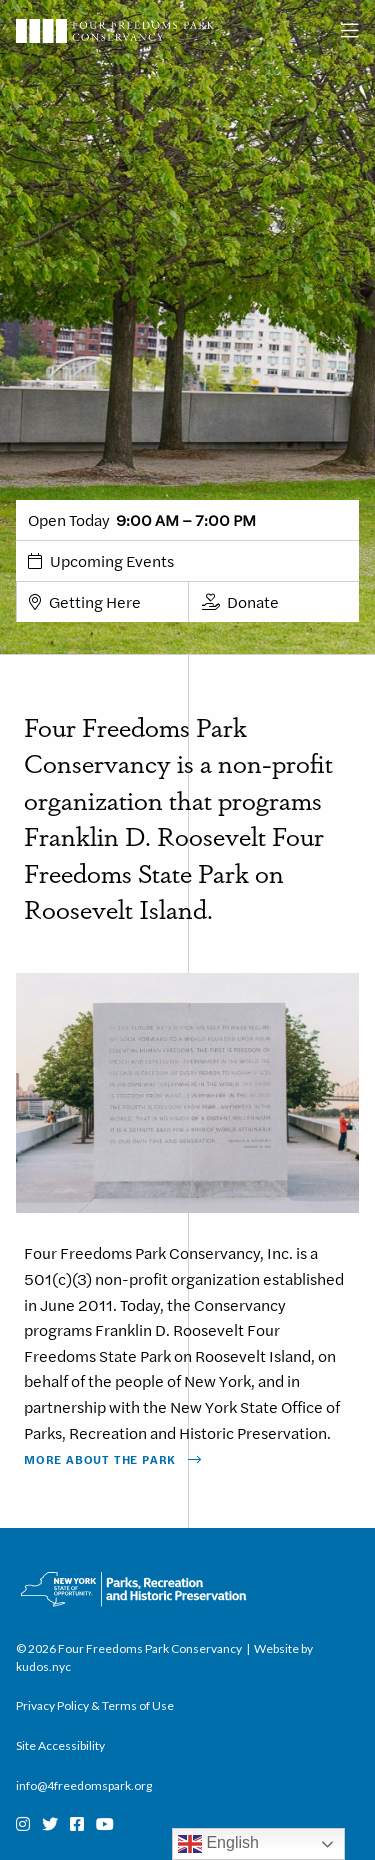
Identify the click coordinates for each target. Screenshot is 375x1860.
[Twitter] (50, 1824)
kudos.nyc (43, 1666)
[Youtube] (105, 1824)
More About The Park (100, 1459)
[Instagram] (23, 1824)
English (218, 1844)
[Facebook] (77, 1824)
